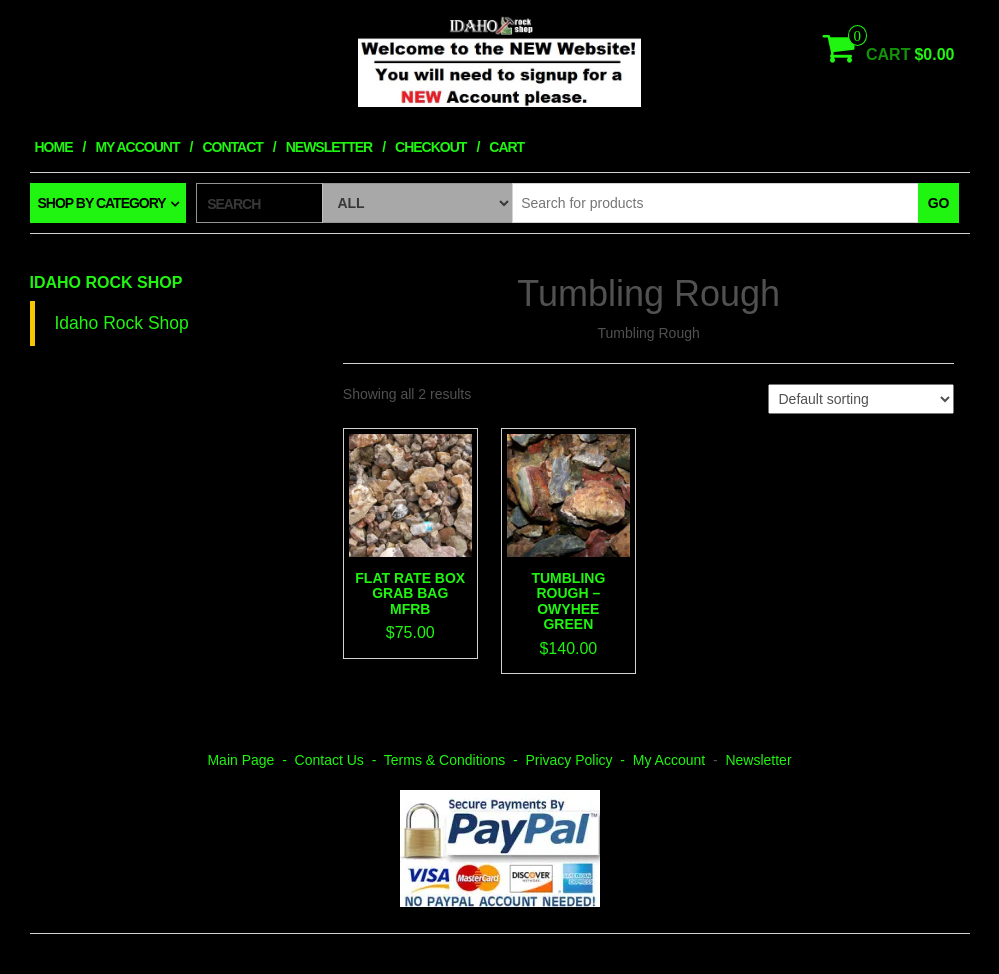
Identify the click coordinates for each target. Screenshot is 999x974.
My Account (137, 147)
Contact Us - (339, 760)
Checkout (430, 147)
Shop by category (102, 203)
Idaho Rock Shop (106, 282)
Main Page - (250, 760)
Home (54, 147)
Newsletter (329, 147)
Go (939, 203)
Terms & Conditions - (455, 760)
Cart (506, 147)
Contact (232, 147)
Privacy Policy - (578, 760)
